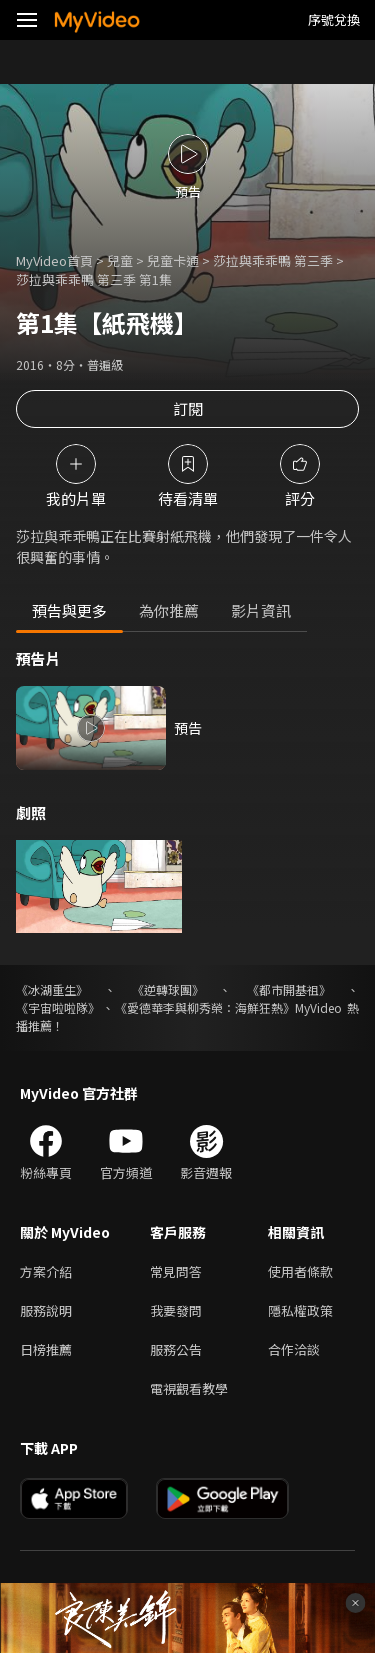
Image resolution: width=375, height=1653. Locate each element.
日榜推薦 (46, 1349)
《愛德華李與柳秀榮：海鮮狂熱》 (205, 1007)
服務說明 (46, 1310)
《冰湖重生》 (52, 989)
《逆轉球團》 (168, 989)
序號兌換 (334, 19)
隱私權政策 (300, 1310)
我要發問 (176, 1310)
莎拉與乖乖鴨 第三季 (273, 260)
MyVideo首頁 (54, 260)
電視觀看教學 (189, 1388)
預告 (188, 728)
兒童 (120, 260)
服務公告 (176, 1349)
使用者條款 (300, 1271)
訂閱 (188, 408)
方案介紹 (46, 1271)
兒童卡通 (173, 260)
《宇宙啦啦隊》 (58, 1007)
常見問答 (176, 1271)
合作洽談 (294, 1349)
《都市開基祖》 (289, 989)
